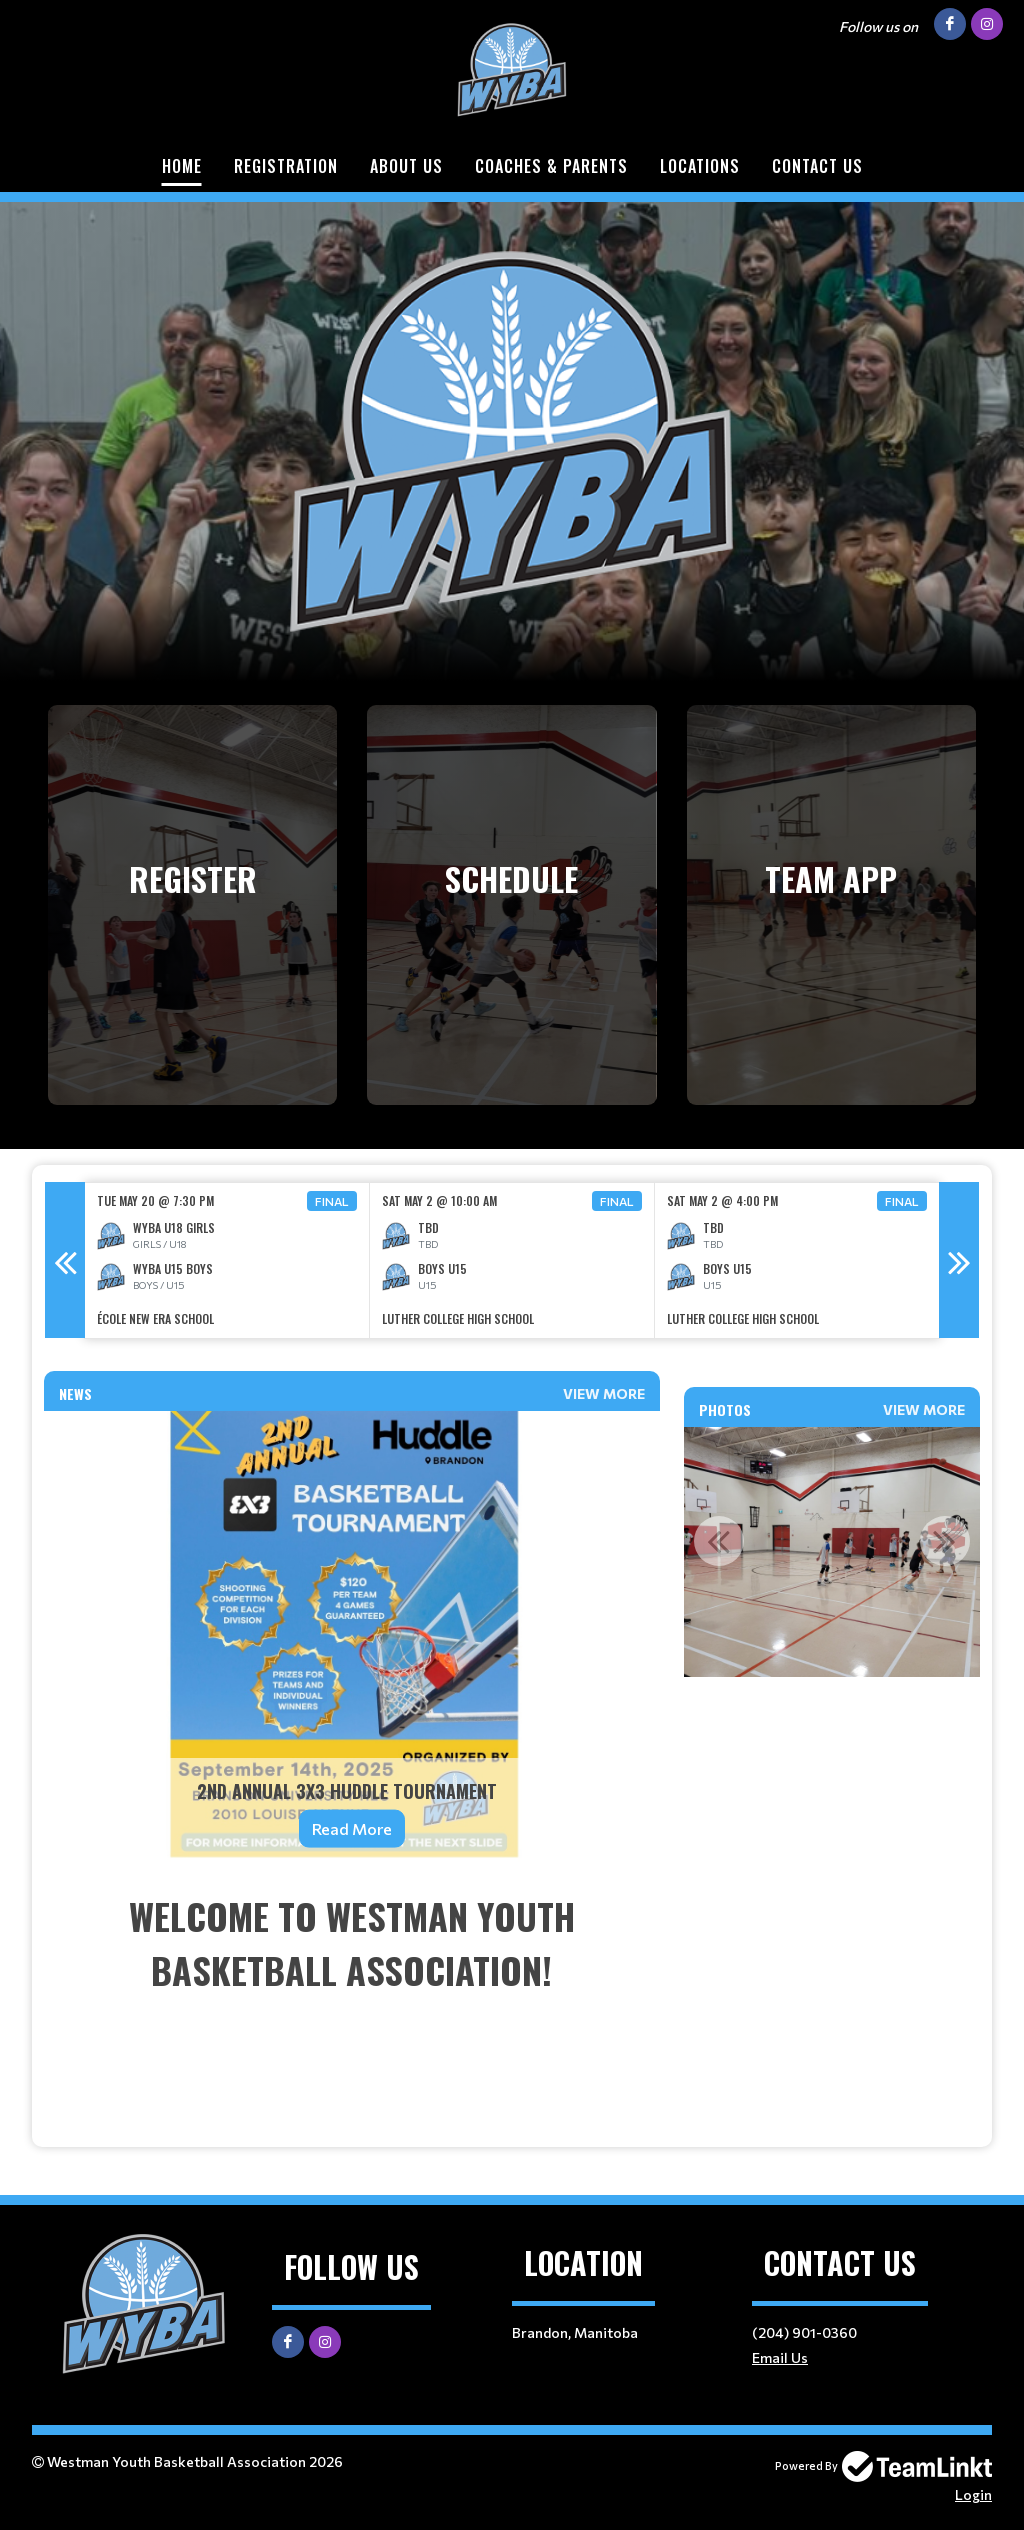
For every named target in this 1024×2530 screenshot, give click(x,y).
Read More (352, 1828)
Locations (700, 166)
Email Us (780, 2357)
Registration (286, 166)
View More (604, 1393)
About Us (406, 166)
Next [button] (959, 1260)
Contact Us (817, 166)
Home (182, 166)
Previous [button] (65, 1260)
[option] (227, 1260)
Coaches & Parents (551, 166)
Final (332, 1201)
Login (973, 2494)
